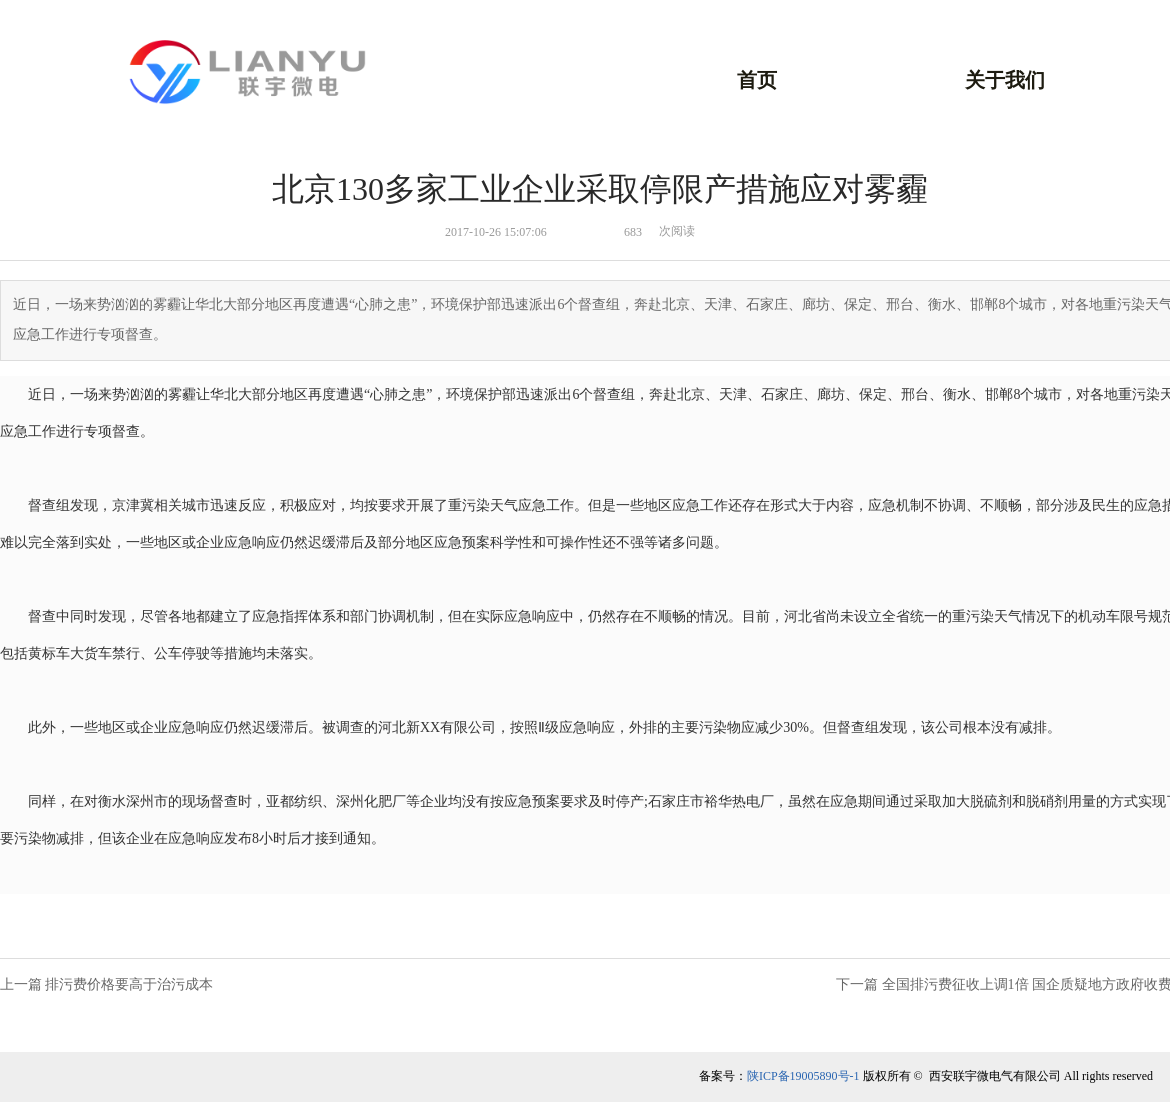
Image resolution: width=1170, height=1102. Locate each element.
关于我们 (1005, 80)
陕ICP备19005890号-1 (803, 1076)
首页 (757, 80)
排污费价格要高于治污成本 (129, 984)
